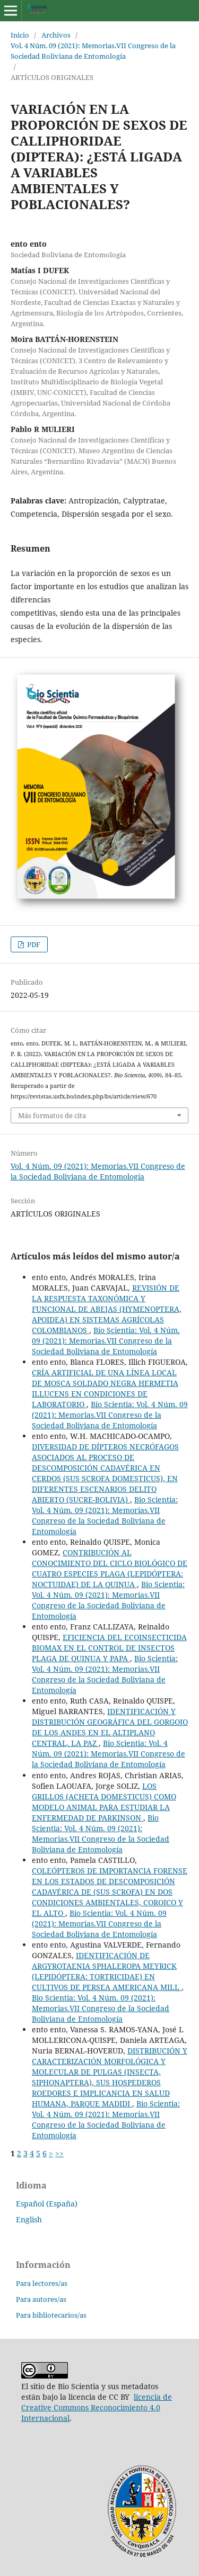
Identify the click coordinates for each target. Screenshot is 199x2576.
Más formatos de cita (52, 1115)
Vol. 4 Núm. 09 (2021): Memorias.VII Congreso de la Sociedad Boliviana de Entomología (93, 51)
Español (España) (46, 2204)
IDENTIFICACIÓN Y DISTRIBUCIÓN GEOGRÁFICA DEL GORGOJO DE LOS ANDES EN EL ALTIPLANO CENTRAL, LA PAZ (110, 1727)
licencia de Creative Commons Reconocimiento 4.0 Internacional (96, 2407)
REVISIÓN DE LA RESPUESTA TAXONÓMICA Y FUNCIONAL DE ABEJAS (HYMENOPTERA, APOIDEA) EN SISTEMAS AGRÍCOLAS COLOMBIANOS (106, 1309)
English (29, 2219)
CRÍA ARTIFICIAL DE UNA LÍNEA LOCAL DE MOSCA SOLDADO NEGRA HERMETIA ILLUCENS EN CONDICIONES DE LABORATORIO (105, 1388)
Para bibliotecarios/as (51, 2315)
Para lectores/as (41, 2283)
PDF (32, 944)
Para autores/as (41, 2299)
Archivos (56, 35)
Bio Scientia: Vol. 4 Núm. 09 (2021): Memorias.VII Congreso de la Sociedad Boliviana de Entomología (106, 1340)
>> (59, 2153)
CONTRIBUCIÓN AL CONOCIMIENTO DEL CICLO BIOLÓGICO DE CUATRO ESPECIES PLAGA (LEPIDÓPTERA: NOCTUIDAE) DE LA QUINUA (109, 1568)
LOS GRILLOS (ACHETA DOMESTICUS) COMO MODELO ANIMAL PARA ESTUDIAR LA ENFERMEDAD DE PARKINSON (104, 1802)
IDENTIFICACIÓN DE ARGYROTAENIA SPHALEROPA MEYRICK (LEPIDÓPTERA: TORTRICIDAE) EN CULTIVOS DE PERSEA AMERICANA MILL (106, 1971)
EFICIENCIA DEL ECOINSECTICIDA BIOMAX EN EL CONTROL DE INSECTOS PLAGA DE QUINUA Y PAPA (109, 1647)
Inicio (20, 35)
